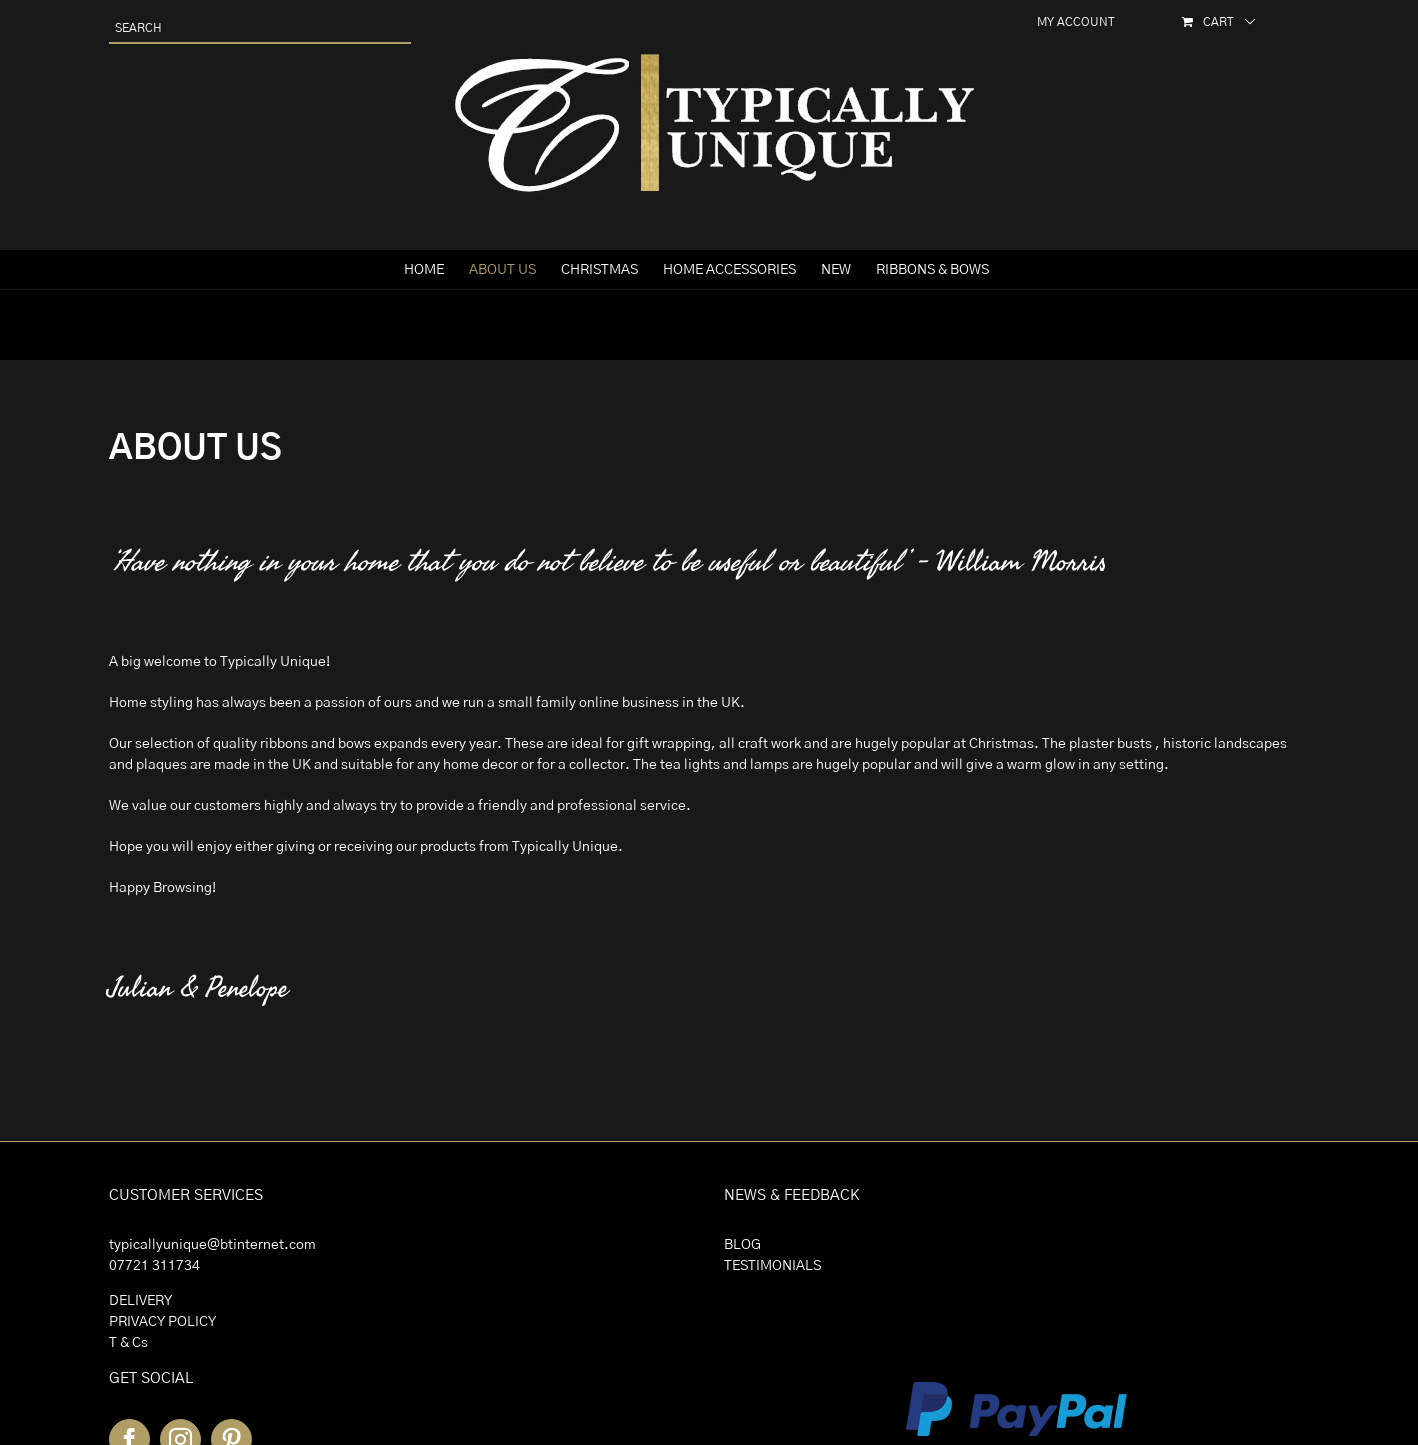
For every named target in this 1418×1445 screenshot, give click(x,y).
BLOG (742, 1245)
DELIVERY (140, 1301)
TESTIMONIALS (772, 1266)
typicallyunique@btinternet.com (212, 1245)
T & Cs (128, 1343)
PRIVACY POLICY (162, 1322)
